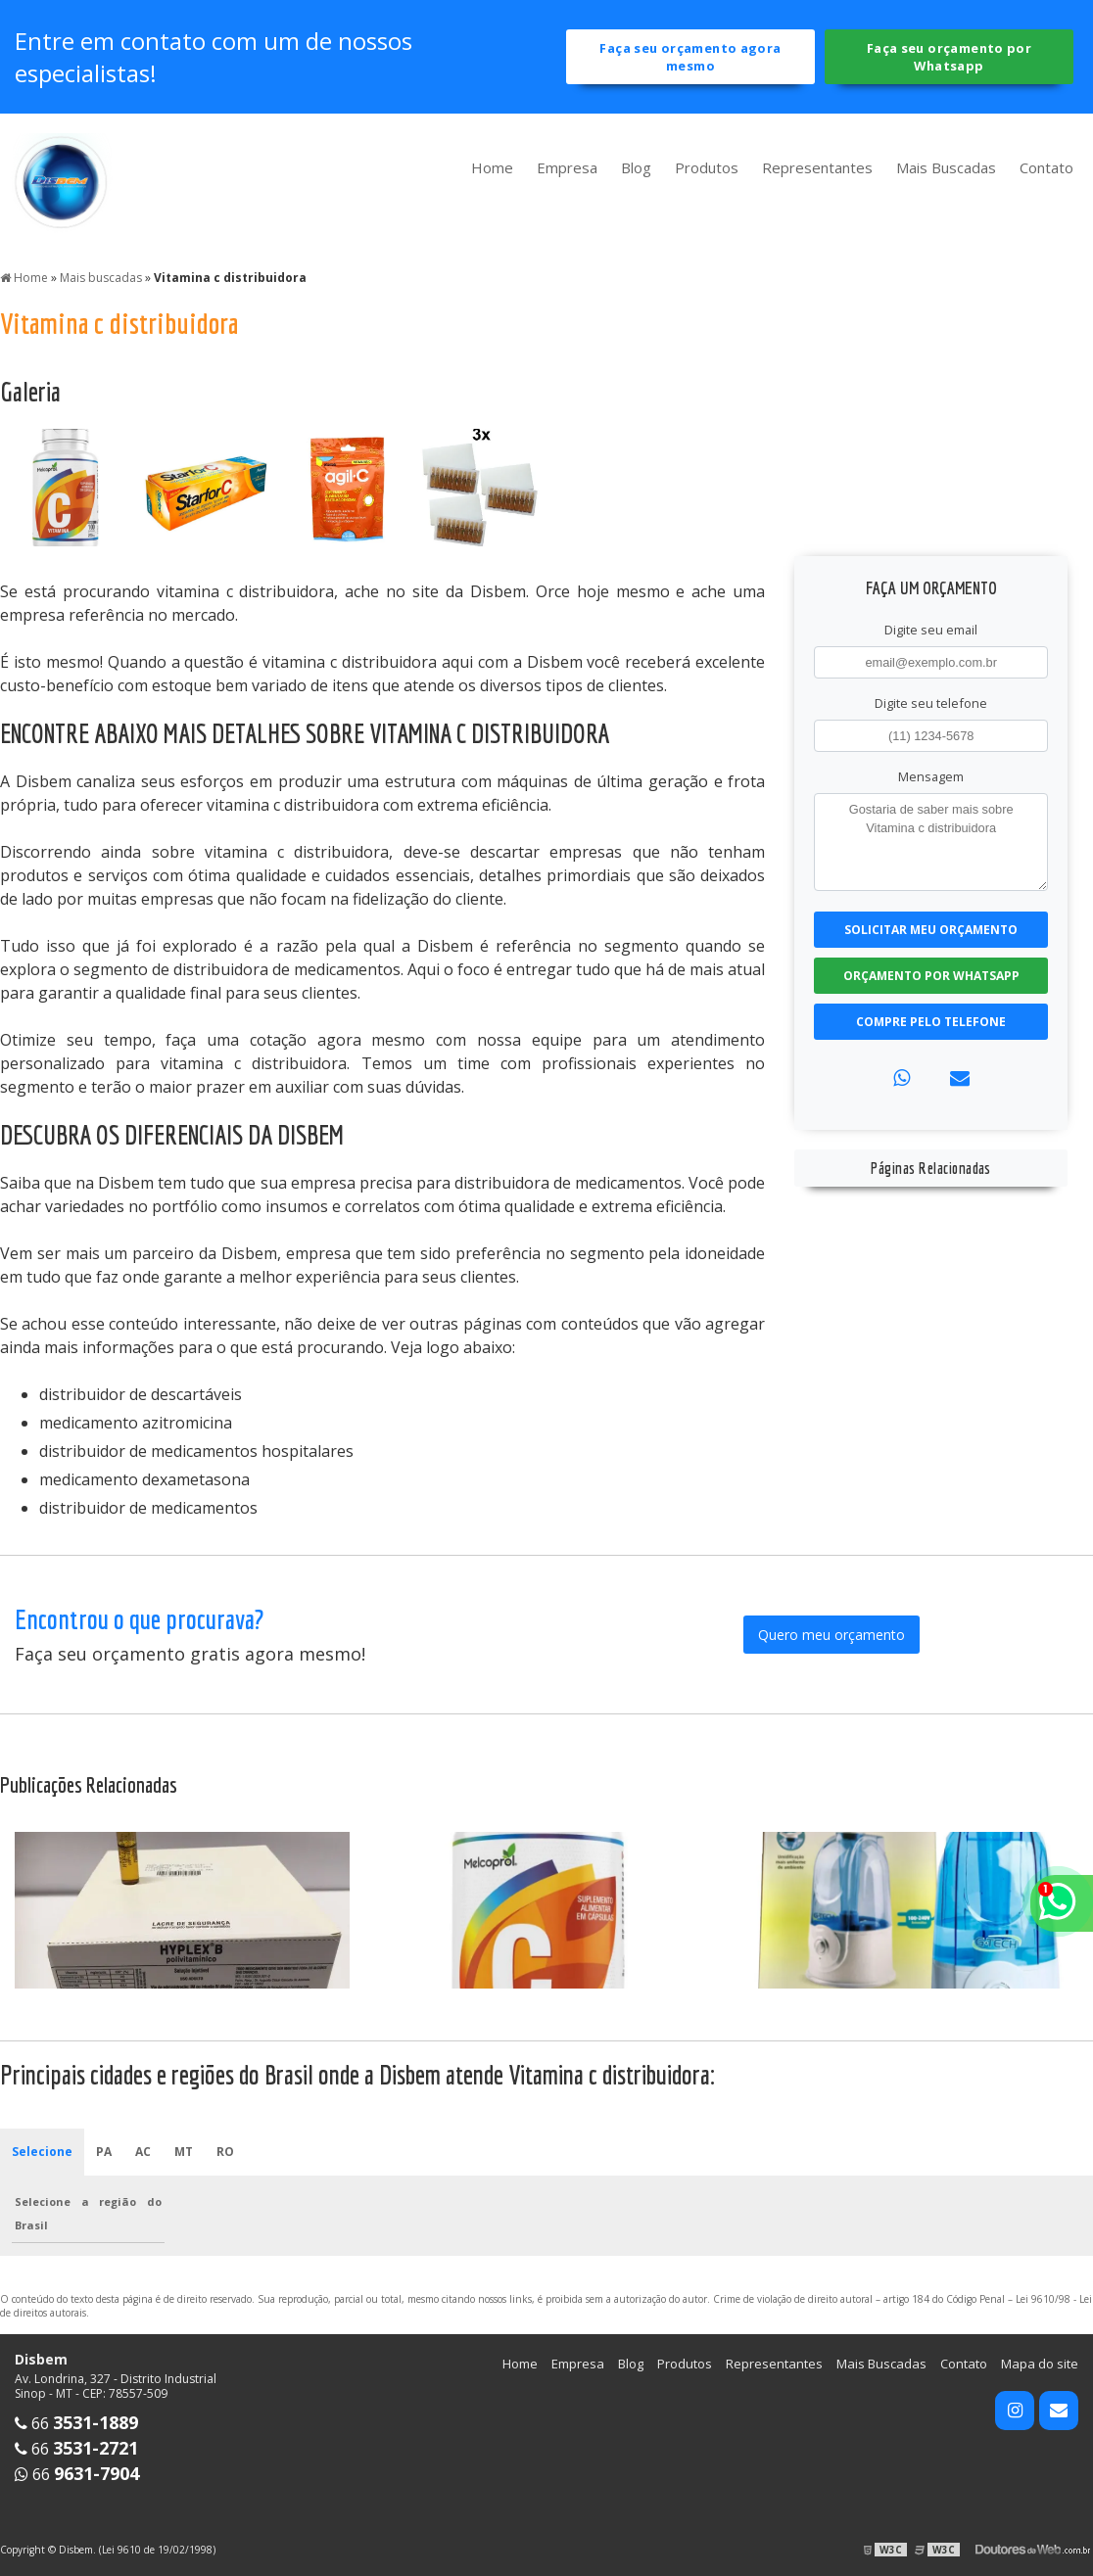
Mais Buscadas (946, 167)
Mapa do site (1039, 2363)
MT (183, 2151)
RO (225, 2151)
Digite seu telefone (931, 703)
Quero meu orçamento (831, 1634)
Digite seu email (930, 629)
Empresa (567, 167)
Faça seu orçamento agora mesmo (690, 56)
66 (76, 2423)
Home (492, 167)
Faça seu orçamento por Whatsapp (949, 56)
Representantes (817, 167)
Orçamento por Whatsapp (931, 975)
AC (143, 2151)
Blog (636, 167)
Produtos (706, 167)
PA (104, 2151)
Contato (1046, 167)
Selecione (42, 2151)
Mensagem (931, 776)
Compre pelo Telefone (931, 1021)
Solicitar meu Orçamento (931, 929)
